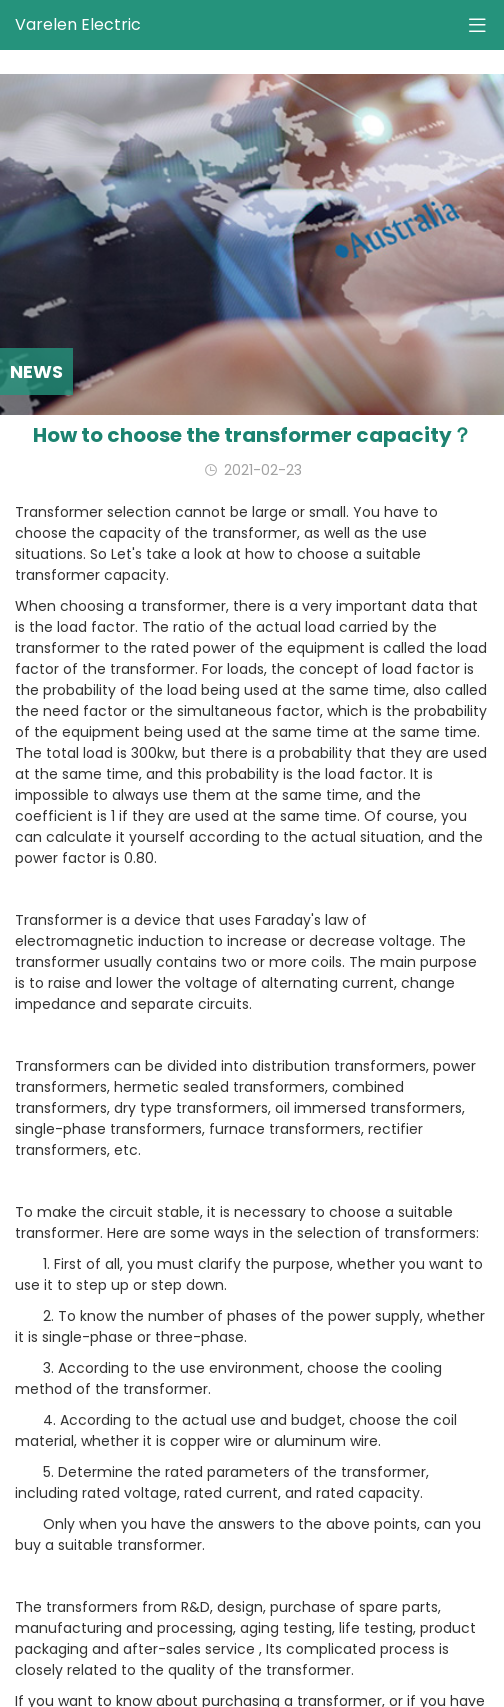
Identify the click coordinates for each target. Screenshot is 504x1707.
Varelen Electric (78, 24)
